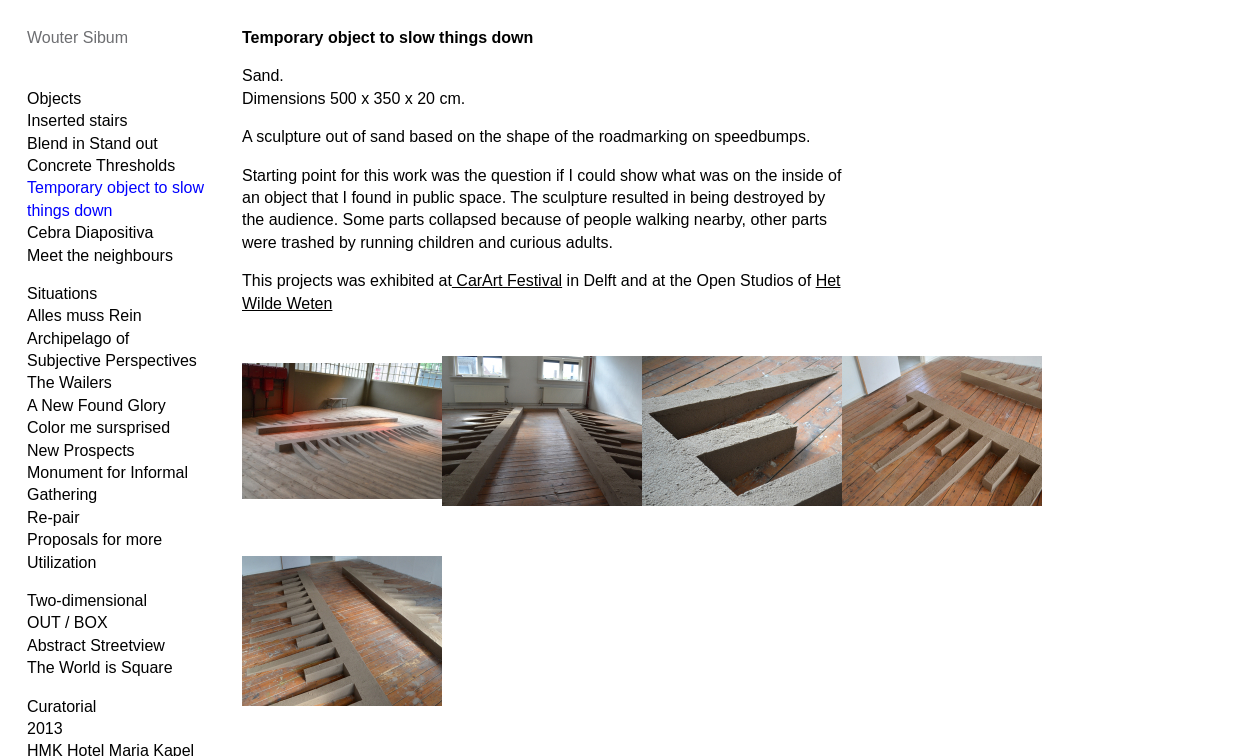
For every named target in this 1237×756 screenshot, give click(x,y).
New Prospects (81, 450)
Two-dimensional (87, 600)
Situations (62, 293)
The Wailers (69, 382)
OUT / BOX (67, 622)
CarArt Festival (507, 280)
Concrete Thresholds (101, 165)
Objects (54, 98)
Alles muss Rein (84, 315)
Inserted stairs (77, 120)
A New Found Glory (96, 405)
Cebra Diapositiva (90, 232)
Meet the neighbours (100, 255)
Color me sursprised (98, 427)
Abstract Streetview (96, 645)
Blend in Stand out (92, 143)
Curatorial (61, 706)
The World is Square (100, 667)
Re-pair (53, 517)
